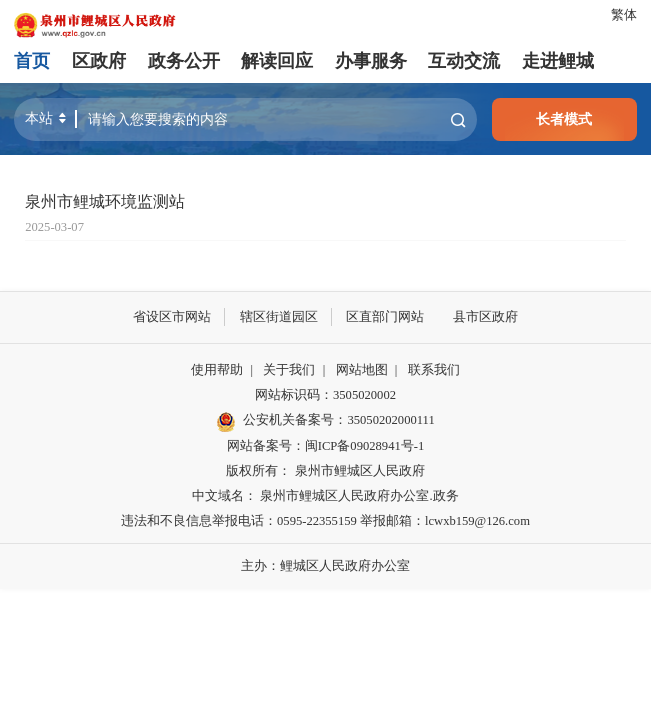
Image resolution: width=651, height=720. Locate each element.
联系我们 (434, 370)
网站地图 (362, 370)
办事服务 (371, 61)
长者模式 (564, 119)
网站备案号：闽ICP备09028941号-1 (325, 446)
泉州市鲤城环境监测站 (105, 202)
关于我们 (289, 370)
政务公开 (184, 61)
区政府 (99, 61)
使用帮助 (217, 370)
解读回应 (277, 61)
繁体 (624, 15)
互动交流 (464, 61)
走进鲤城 (558, 61)
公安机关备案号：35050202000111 (325, 422)
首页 (32, 61)
